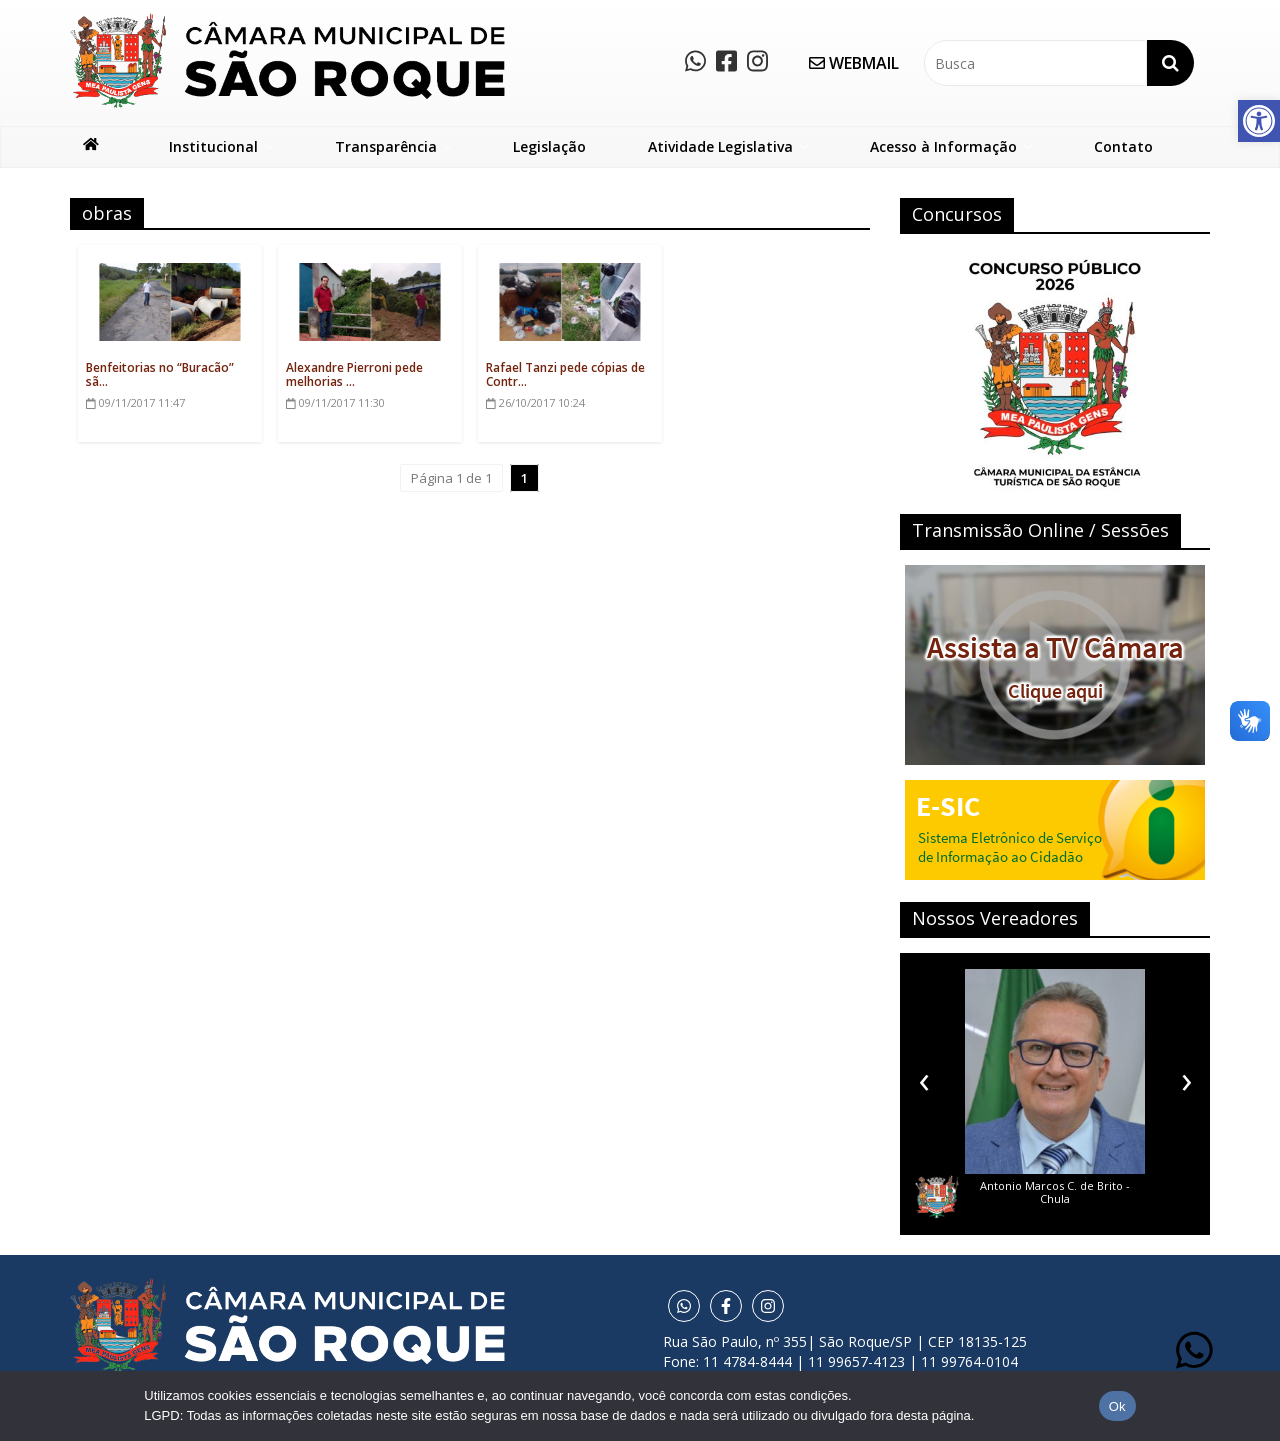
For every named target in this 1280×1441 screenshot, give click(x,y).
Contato (1123, 146)
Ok (1117, 1406)
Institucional (213, 146)
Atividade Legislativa (720, 146)
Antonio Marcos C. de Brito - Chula (1055, 1192)
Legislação (549, 146)
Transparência (386, 146)
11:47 (135, 402)
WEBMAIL (854, 63)
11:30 (335, 402)
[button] (1259, 121)
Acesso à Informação (943, 146)
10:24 (535, 402)
